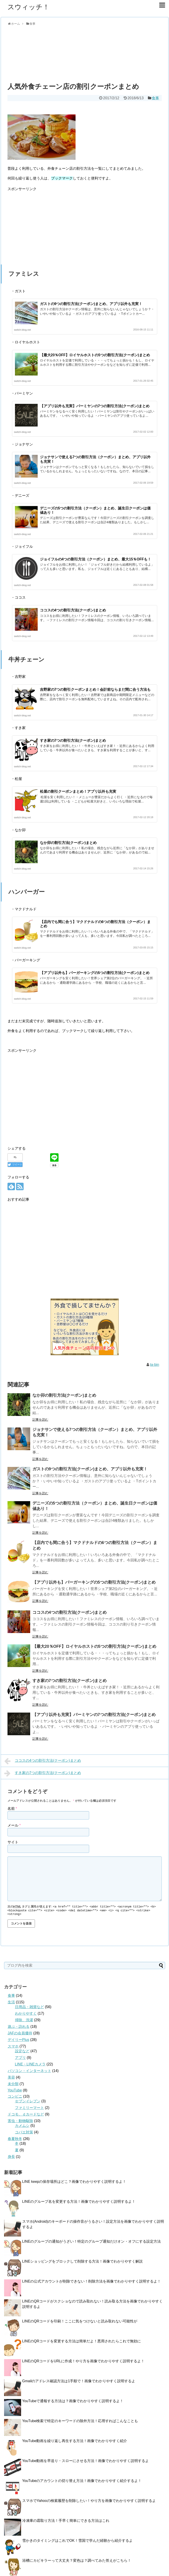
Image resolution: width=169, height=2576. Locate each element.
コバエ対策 (24, 2133)
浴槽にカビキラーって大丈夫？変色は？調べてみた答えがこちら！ (76, 2562)
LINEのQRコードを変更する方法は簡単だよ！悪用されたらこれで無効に (81, 2342)
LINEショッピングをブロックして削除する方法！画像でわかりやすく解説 (82, 2263)
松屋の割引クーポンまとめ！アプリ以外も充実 (78, 791)
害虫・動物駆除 (20, 2122)
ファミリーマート (29, 2109)
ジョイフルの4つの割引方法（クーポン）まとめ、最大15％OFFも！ (95, 559)
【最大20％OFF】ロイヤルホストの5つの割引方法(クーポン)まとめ (95, 355)
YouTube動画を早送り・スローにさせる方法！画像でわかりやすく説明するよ (85, 2462)
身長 (11, 2158)
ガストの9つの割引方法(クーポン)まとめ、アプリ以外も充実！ (91, 304)
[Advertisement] (84, 53)
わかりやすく (26, 2015)
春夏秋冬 (15, 2140)
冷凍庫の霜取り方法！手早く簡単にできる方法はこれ (65, 2522)
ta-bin (154, 1365)
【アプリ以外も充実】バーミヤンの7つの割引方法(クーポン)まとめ (95, 406)
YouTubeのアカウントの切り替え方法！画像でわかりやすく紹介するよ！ (82, 2482)
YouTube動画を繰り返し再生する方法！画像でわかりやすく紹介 (74, 2442)
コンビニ (15, 2098)
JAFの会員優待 (20, 2034)
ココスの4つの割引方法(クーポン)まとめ (73, 610)
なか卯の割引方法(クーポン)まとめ (68, 843)
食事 (155, 98)
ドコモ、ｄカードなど (26, 2116)
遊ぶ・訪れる (18, 2028)
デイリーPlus (18, 2041)
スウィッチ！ (28, 7)
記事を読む (40, 1419)
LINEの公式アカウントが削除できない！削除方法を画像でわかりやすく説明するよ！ (91, 2283)
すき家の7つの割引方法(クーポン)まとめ (73, 740)
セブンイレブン (27, 2102)
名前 (12, 1808)
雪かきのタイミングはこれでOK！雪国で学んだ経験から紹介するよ (77, 2542)
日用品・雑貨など (29, 2008)
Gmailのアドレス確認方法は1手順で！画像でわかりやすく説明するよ (78, 2382)
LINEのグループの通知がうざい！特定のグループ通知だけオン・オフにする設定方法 (91, 2243)
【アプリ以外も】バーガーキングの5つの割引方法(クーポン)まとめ (95, 973)
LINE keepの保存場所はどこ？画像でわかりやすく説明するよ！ (74, 2183)
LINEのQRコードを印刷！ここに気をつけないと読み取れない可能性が (79, 2322)
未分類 (13, 2085)
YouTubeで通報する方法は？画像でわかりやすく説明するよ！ (73, 2402)
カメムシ (22, 2127)
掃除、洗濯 (24, 2021)
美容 (11, 2079)
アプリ (20, 2059)
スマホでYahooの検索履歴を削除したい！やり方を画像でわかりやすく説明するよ (89, 2502)
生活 (11, 2003)
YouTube (15, 2092)
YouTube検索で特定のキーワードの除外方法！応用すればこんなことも (80, 2422)
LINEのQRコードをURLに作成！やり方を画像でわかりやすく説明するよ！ (83, 2362)
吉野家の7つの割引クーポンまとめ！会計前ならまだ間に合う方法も (95, 689)
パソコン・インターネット (29, 2072)
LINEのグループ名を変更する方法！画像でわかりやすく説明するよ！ (79, 2203)
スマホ (13, 2048)
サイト (12, 1842)
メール (14, 1825)
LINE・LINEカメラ (30, 2065)
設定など (22, 2052)
